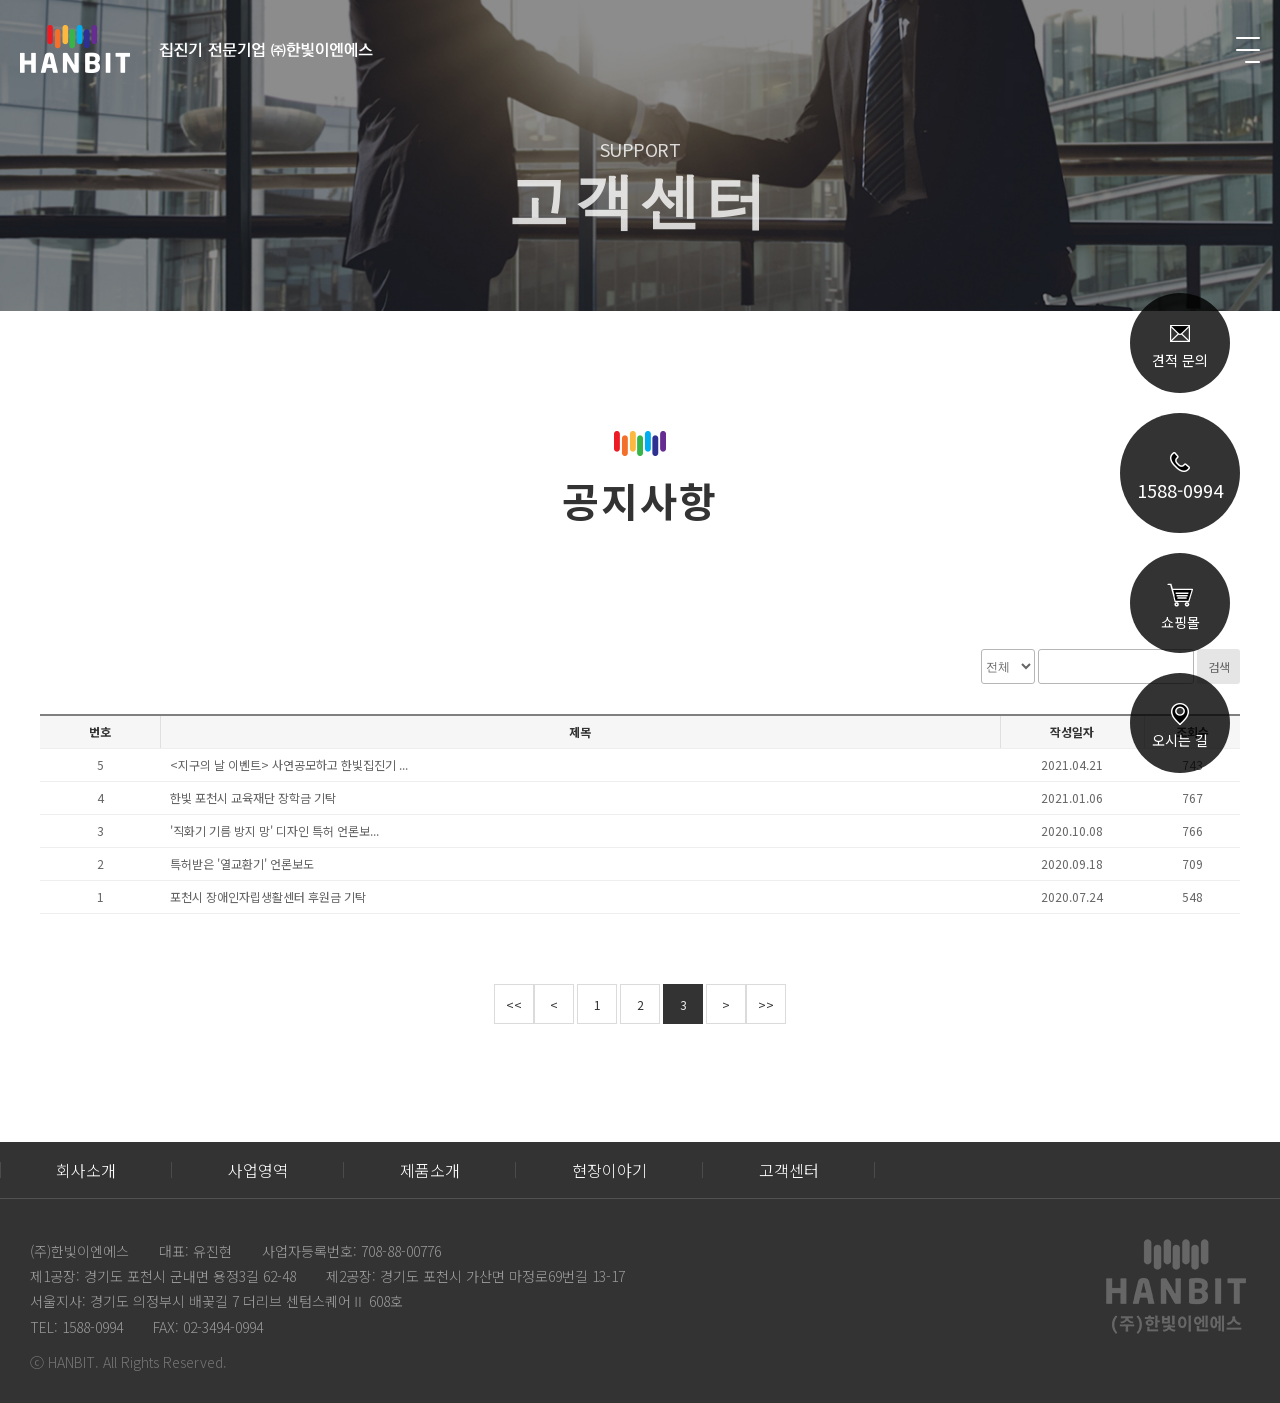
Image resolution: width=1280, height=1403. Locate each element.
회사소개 (86, 1170)
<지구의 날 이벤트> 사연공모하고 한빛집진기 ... (289, 765)
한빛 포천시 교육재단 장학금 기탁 (253, 798)
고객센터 (789, 1170)
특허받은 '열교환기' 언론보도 (242, 864)
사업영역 (258, 1170)
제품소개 (430, 1170)
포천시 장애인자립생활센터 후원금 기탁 (268, 897)
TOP (1180, 1002)
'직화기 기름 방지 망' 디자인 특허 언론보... (274, 831)
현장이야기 (609, 1170)
